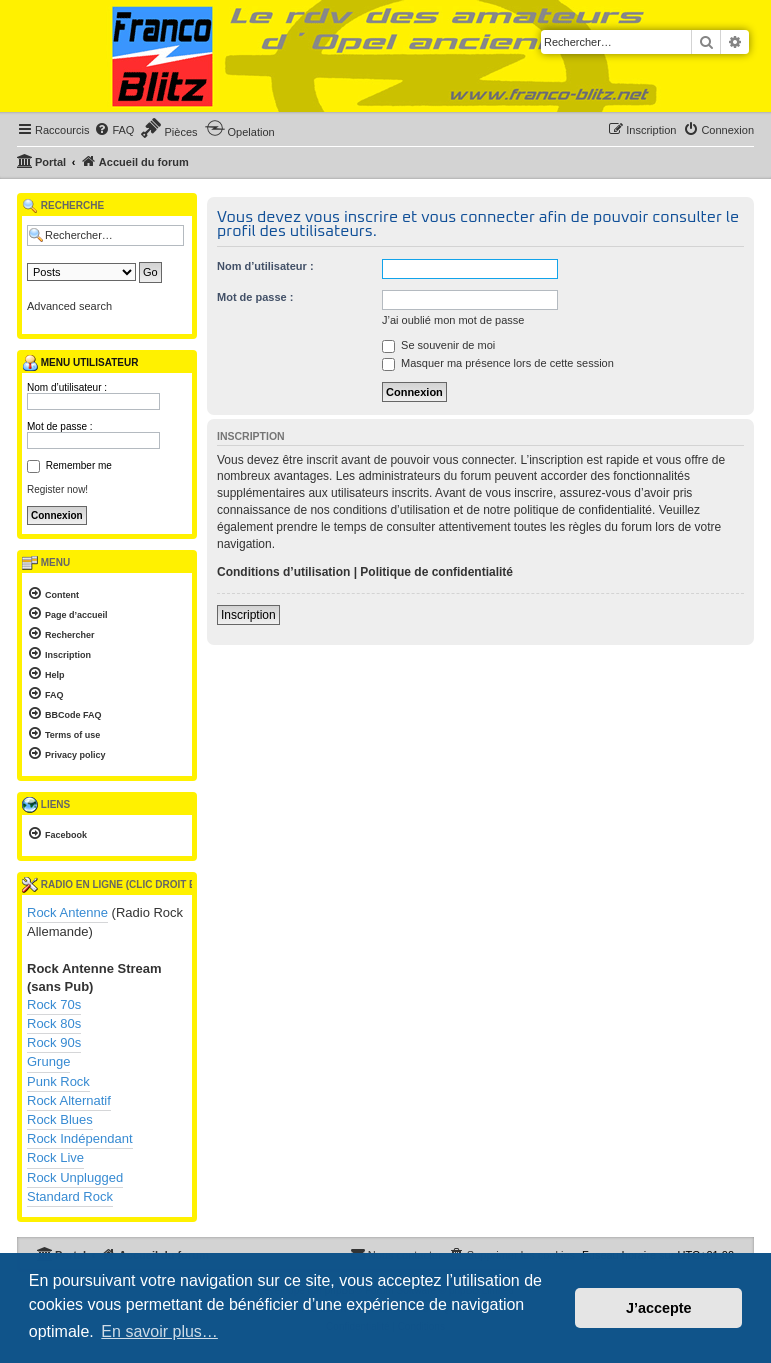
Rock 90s (54, 1042)
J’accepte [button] (659, 1308)
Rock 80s (54, 1023)
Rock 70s (54, 1004)
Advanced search (69, 306)
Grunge (48, 1061)
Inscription (248, 615)
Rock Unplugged (75, 1177)
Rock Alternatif (69, 1100)
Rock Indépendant (80, 1138)
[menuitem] (114, 130)
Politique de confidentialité (436, 572)
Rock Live (55, 1157)
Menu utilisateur (80, 363)
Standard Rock (70, 1196)
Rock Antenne (67, 912)
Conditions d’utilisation (283, 572)
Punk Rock (58, 1081)
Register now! (57, 489)
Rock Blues (60, 1119)
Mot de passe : (255, 297)
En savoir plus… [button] (159, 1331)
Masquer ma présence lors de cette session (498, 363)
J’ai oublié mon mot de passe (453, 320)
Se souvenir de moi (438, 345)
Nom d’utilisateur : (265, 266)
